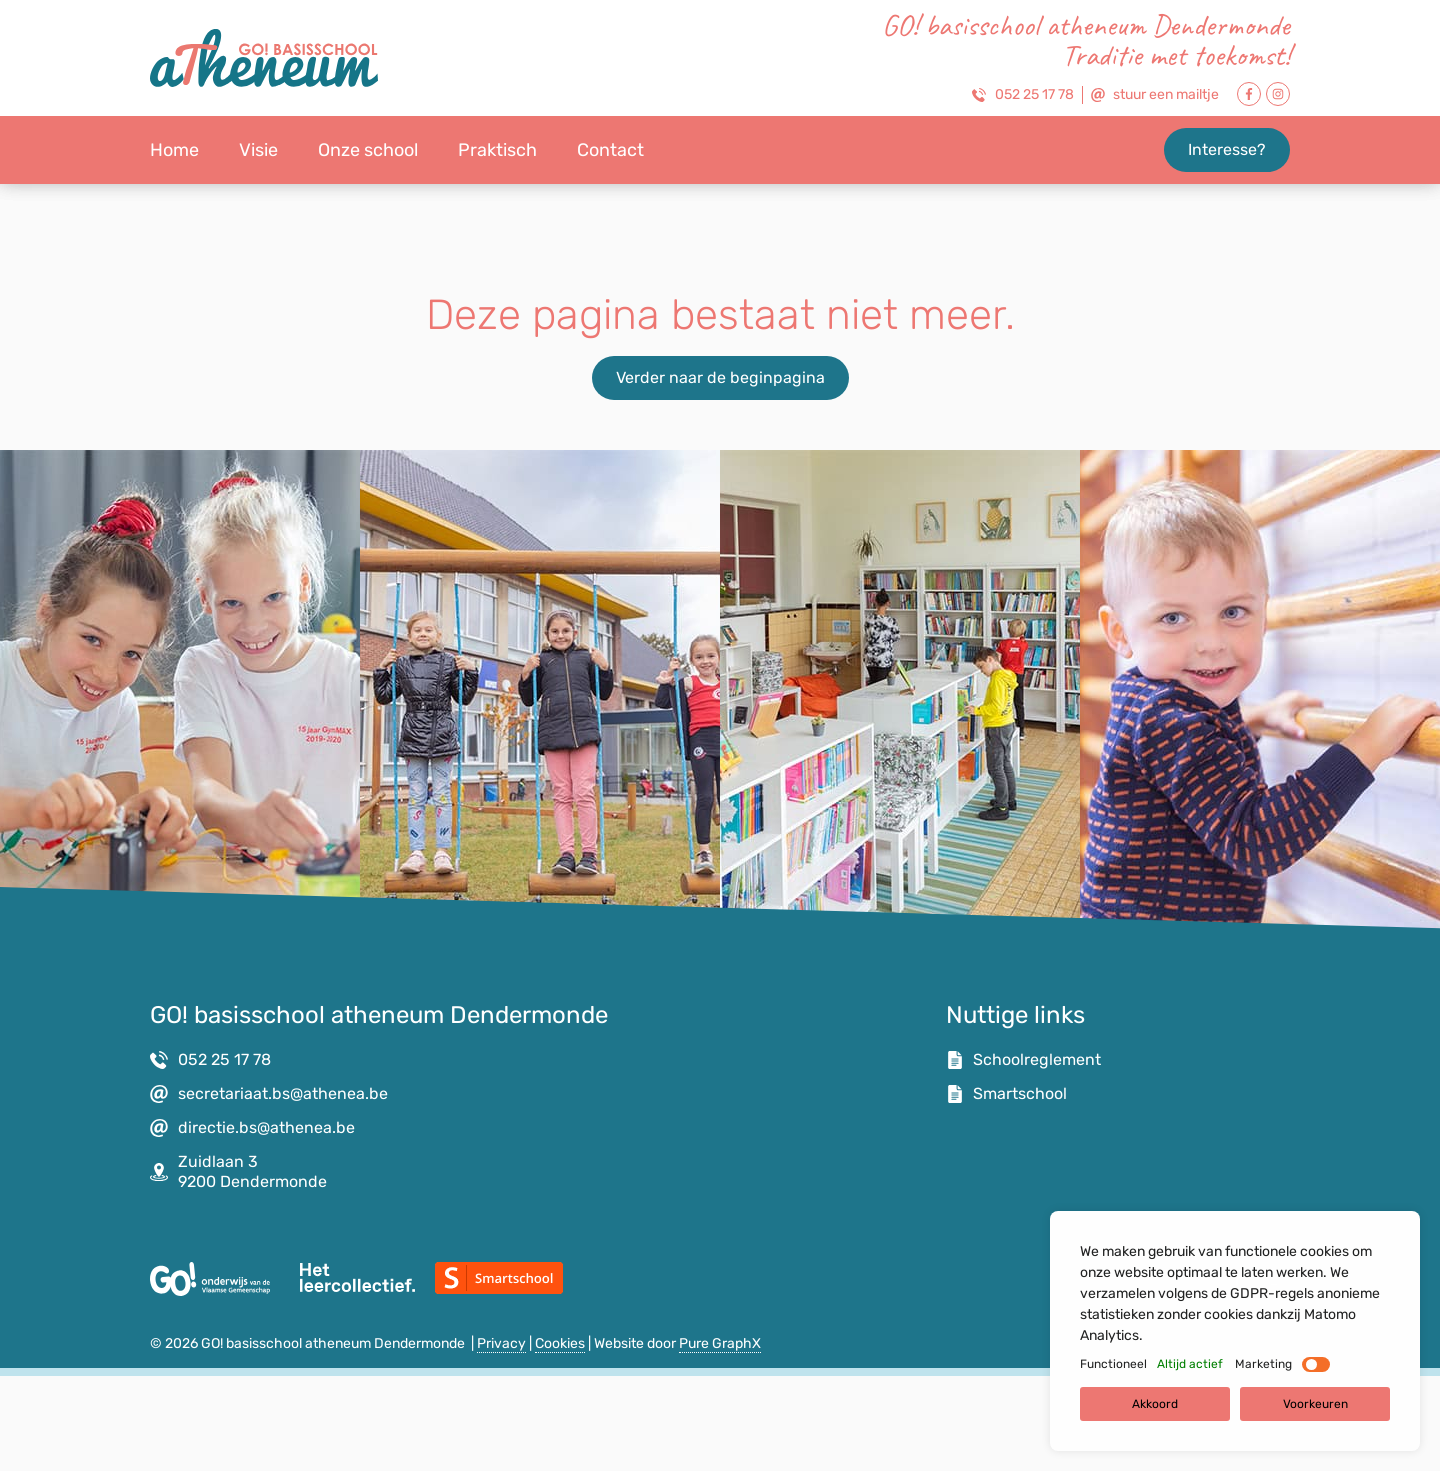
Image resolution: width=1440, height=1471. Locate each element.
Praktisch (497, 150)
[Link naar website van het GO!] (210, 1279)
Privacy (501, 1343)
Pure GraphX (720, 1343)
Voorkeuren (1315, 1404)
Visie (258, 150)
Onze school (368, 150)
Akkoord (1155, 1404)
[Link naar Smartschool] (499, 1278)
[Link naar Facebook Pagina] (1249, 94)
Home (174, 150)
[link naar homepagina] (264, 58)
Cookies (560, 1343)
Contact (610, 150)
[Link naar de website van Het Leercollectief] (357, 1277)
